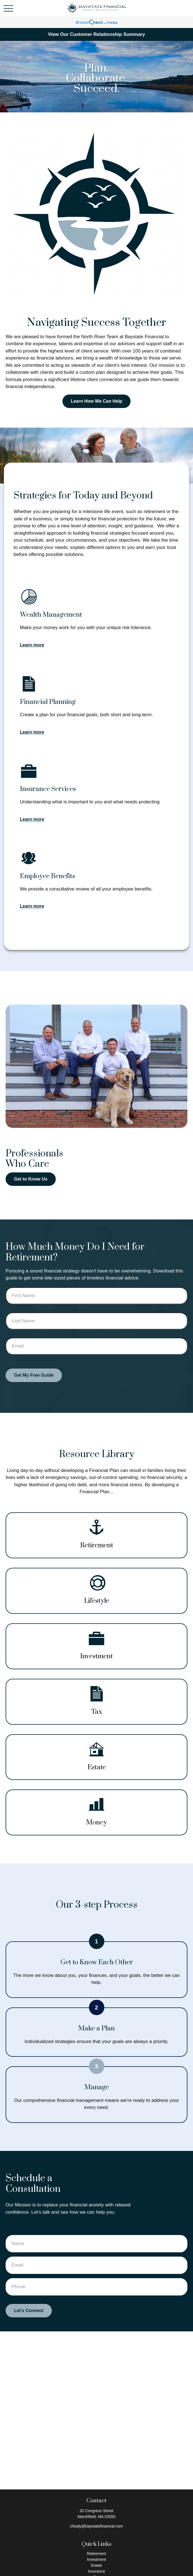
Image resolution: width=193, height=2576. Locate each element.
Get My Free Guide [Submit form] (34, 1375)
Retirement (96, 2553)
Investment (96, 2559)
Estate (96, 2565)
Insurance (96, 2571)
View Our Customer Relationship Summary (96, 34)
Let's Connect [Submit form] (28, 2310)
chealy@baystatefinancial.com (96, 2526)
